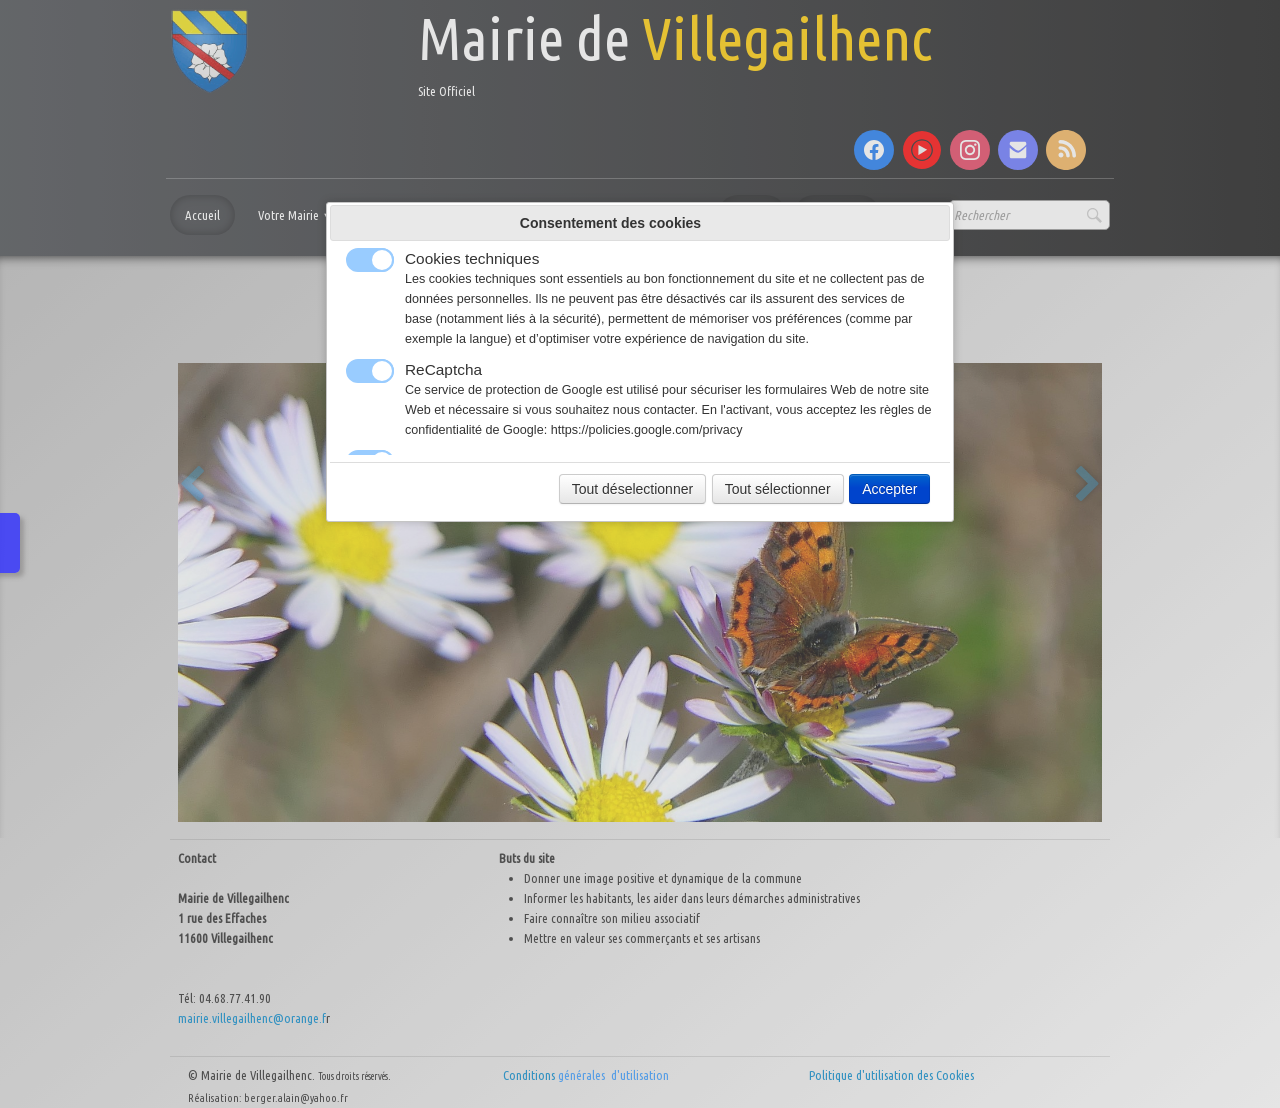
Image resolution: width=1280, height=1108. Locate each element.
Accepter (889, 489)
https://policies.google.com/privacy (647, 430)
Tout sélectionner (778, 489)
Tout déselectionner (632, 489)
